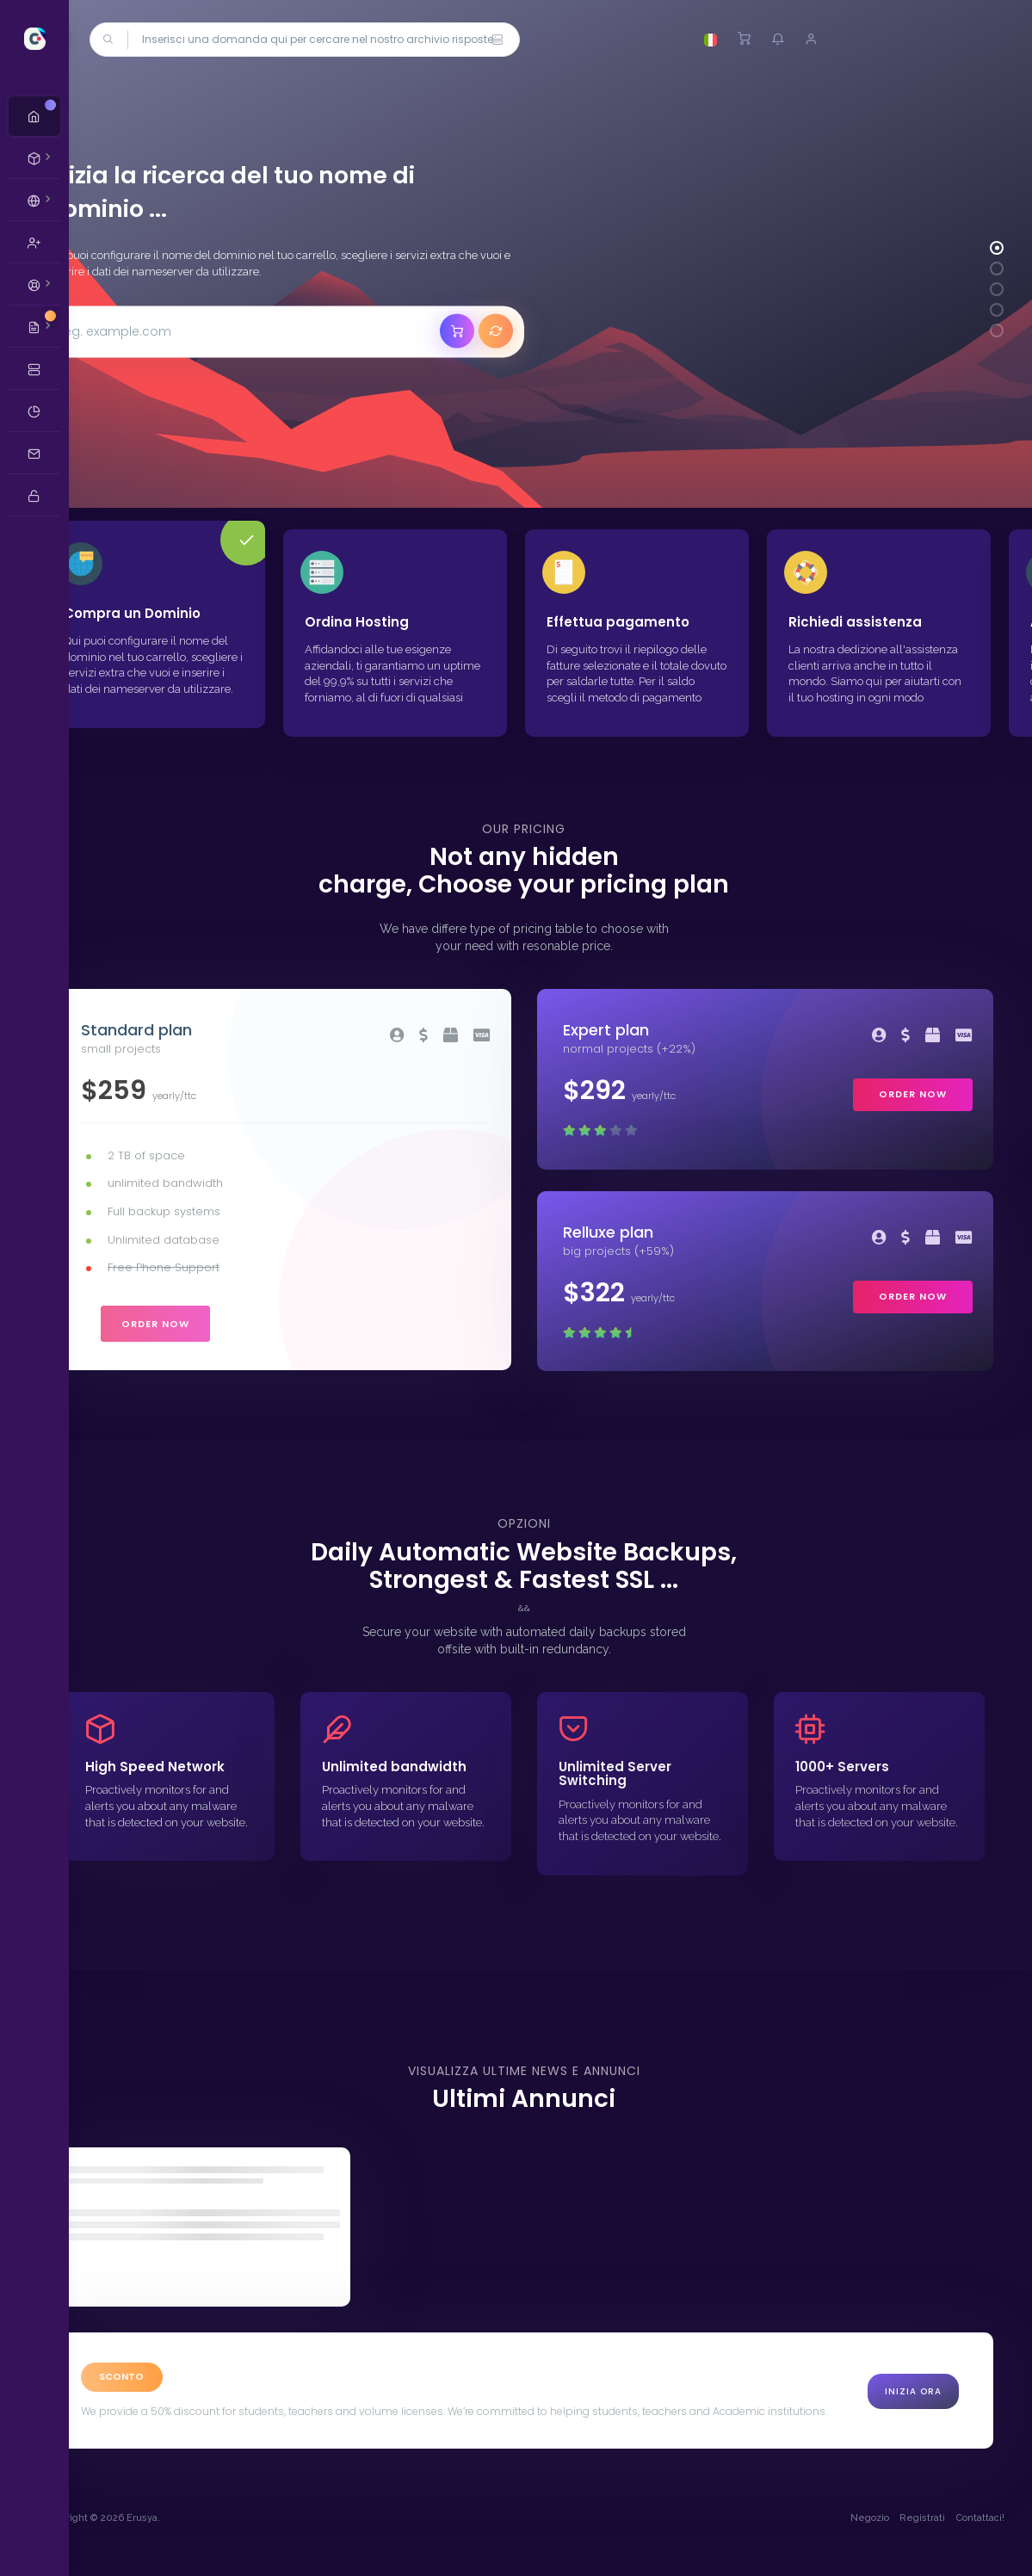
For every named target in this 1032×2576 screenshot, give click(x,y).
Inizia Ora (913, 2407)
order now (205, 1327)
